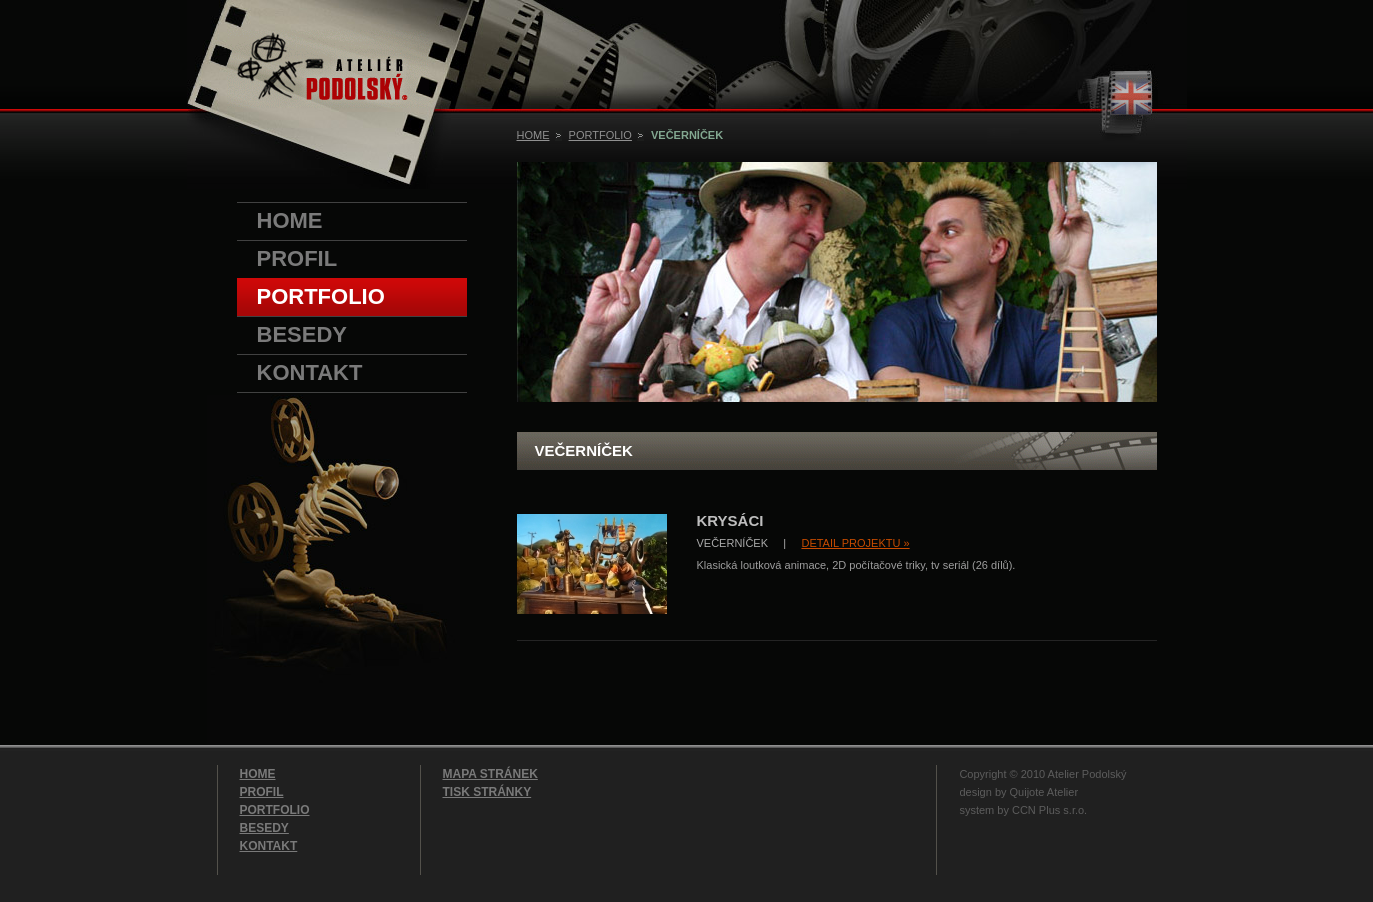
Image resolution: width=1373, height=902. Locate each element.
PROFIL (297, 258)
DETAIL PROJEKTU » (855, 543)
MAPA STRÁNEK (490, 774)
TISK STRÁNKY (487, 792)
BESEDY (302, 334)
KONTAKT (310, 372)
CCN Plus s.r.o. (1049, 810)
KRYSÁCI (730, 520)
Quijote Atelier (1044, 792)
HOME (290, 220)
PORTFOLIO (321, 296)
